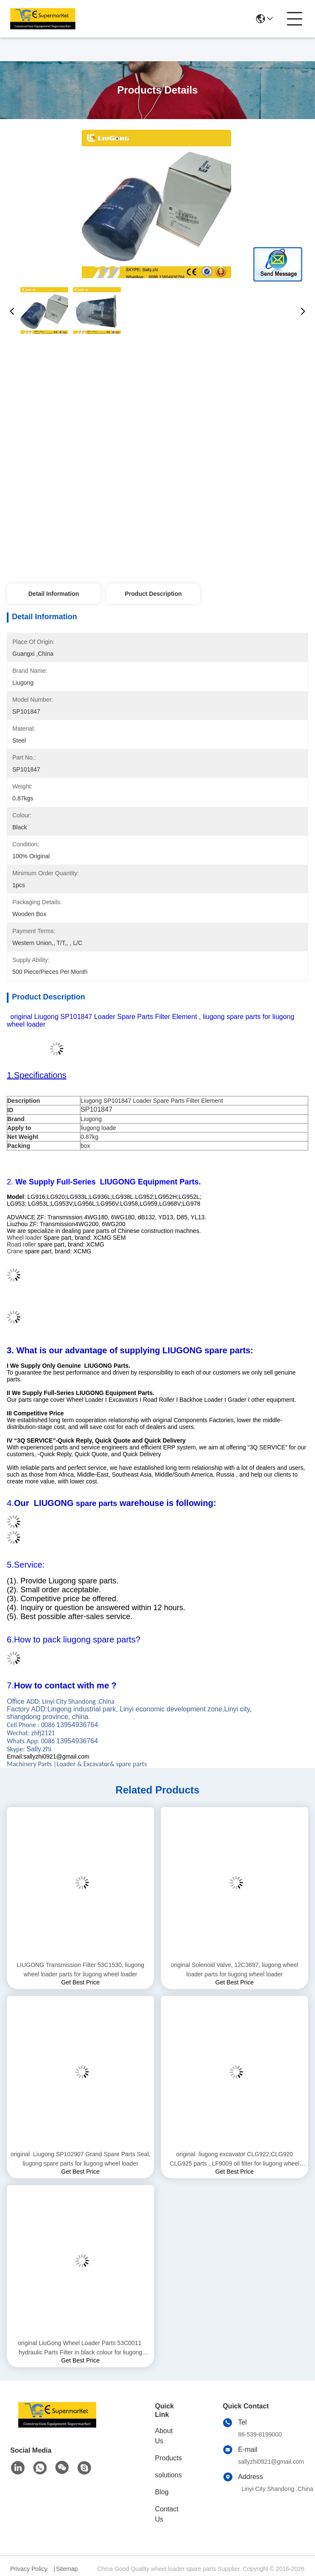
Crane (15, 1251)
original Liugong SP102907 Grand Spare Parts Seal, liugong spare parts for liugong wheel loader (80, 2159)
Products (168, 2458)
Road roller (21, 1244)
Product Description (153, 593)
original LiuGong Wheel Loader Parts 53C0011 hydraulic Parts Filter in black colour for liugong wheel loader (80, 2348)
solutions (168, 2475)
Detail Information (53, 593)
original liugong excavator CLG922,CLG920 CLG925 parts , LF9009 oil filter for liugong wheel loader (234, 2159)
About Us (164, 2436)
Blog (162, 2492)
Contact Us (166, 2514)
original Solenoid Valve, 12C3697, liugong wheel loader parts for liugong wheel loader (234, 1969)
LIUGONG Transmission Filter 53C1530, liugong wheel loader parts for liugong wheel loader (80, 1969)
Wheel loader (24, 1237)
